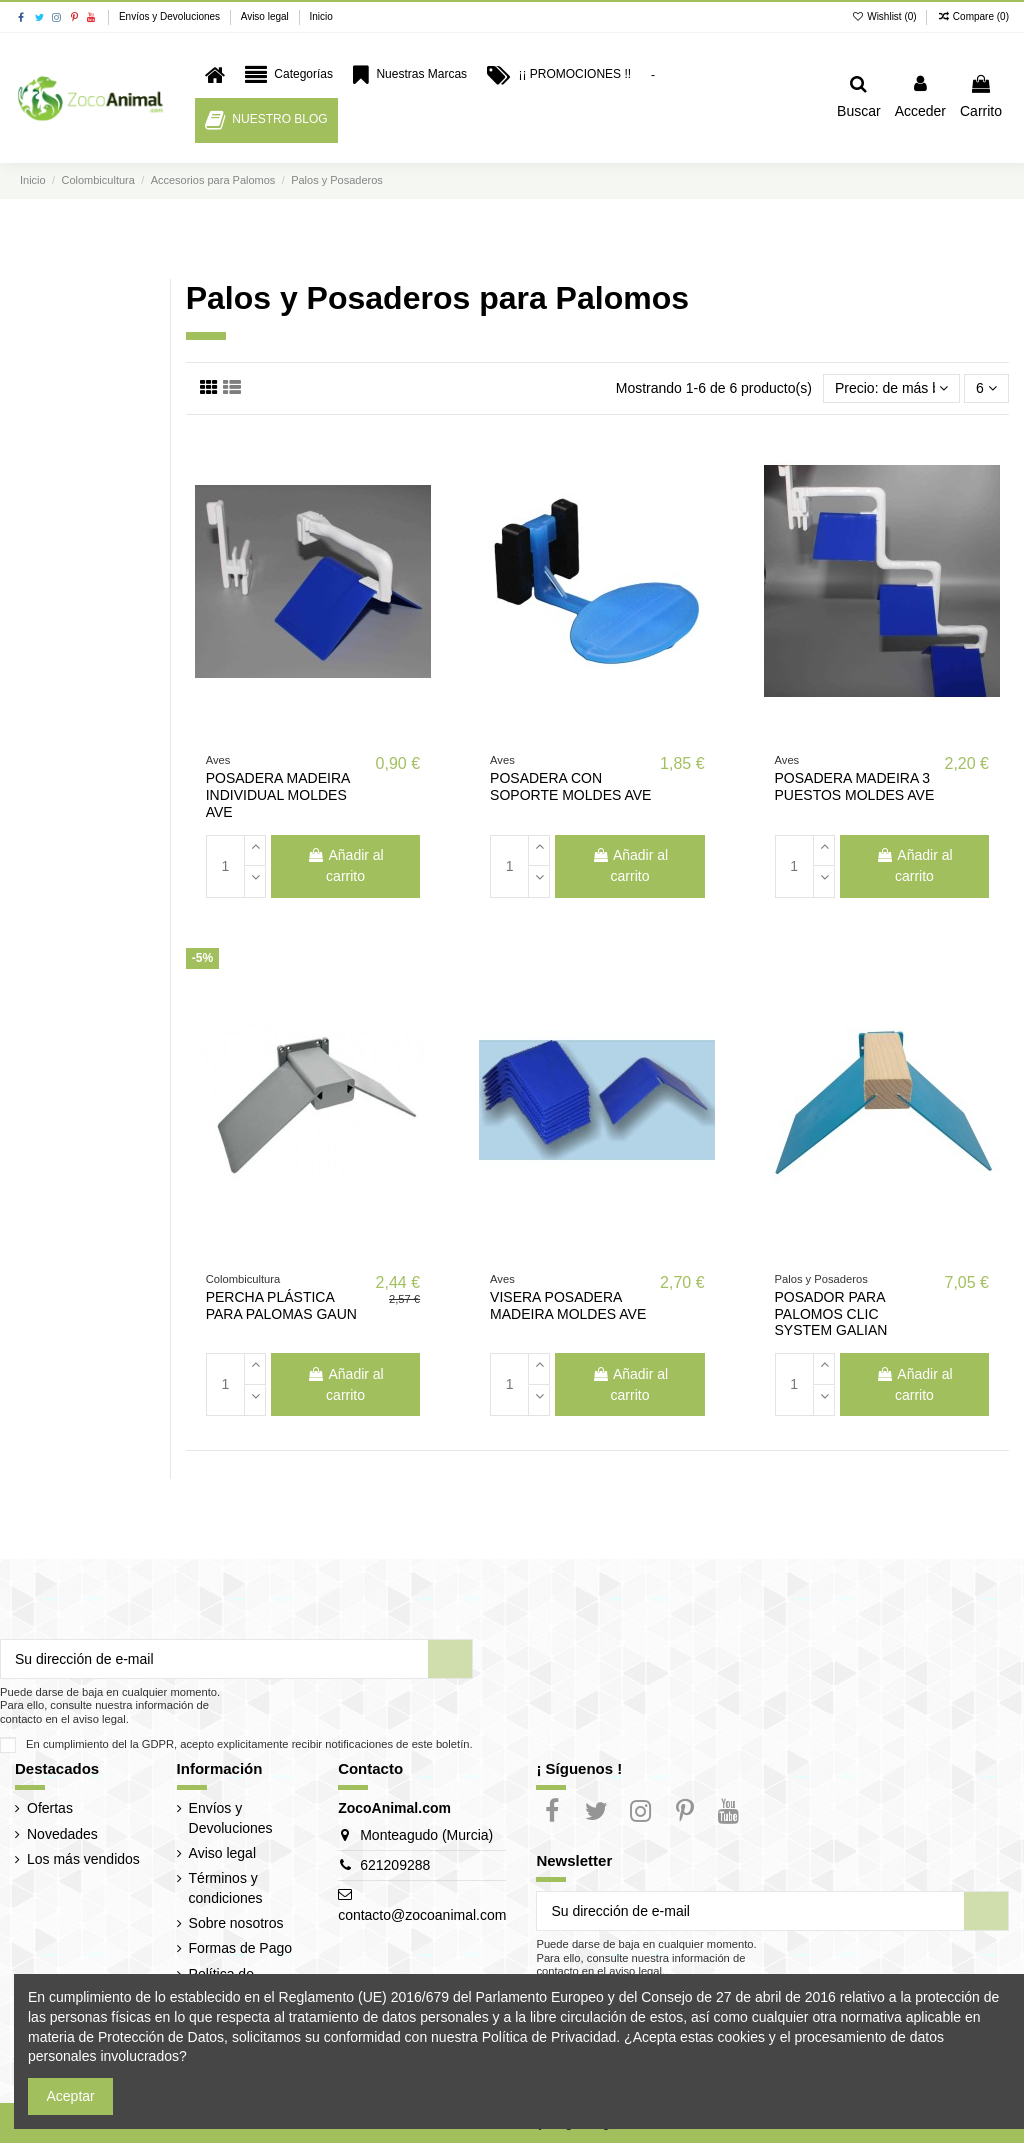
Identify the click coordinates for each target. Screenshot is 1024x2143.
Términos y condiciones (226, 1888)
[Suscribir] (450, 1659)
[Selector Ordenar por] (891, 388)
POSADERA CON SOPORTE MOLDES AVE (570, 786)
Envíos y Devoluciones (171, 16)
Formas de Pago (241, 1948)
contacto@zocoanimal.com (422, 1915)
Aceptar (71, 2096)
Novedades (62, 1834)
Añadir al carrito (345, 865)
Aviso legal (266, 16)
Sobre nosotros (236, 1923)
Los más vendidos (83, 1859)
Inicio (320, 16)
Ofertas (50, 1808)
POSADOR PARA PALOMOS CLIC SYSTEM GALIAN (831, 1314)
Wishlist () (886, 16)
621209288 (395, 1865)
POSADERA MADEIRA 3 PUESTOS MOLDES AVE (855, 786)
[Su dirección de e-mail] (214, 1659)
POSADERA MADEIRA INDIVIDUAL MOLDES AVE (278, 795)
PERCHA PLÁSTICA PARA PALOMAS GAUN (281, 1305)
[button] (289, 75)
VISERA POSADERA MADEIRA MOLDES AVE (568, 1305)
